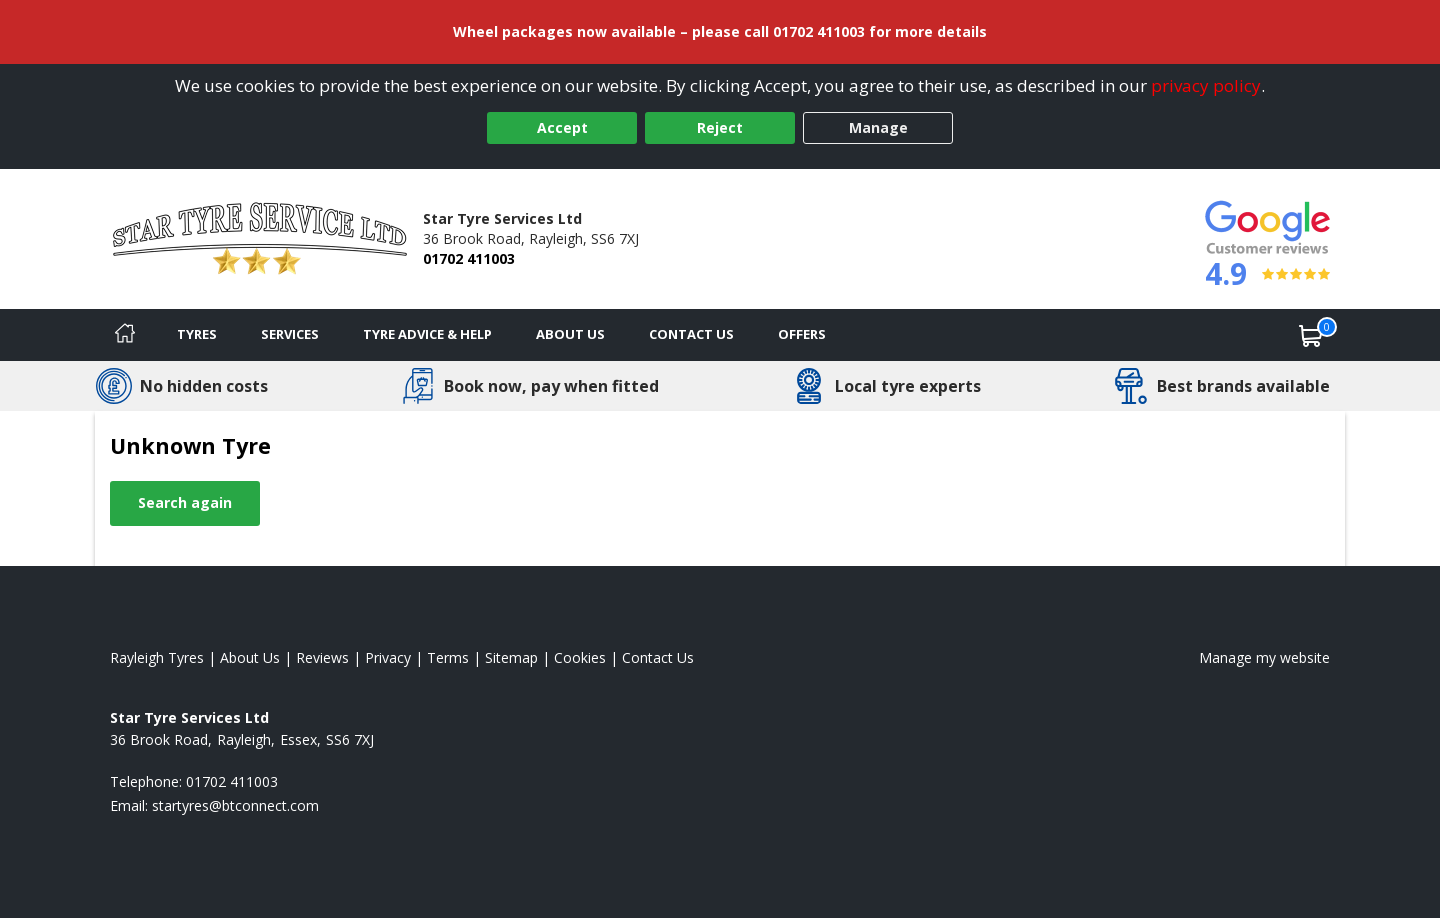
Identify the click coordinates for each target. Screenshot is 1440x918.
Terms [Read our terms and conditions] (448, 657)
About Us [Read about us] (250, 657)
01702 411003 (469, 258)
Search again (185, 502)
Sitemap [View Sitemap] (511, 657)
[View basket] (1311, 335)
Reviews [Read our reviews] (322, 657)
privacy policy (1206, 85)
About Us (570, 334)
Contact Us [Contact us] (691, 334)
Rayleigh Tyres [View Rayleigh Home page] (157, 657)
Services (290, 334)
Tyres (197, 334)
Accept (562, 127)
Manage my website (1264, 657)
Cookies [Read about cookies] (580, 657)
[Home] (125, 335)
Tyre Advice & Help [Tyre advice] (427, 334)
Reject (720, 127)
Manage (878, 127)
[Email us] (235, 805)
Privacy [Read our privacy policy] (388, 657)
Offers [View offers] (802, 334)
